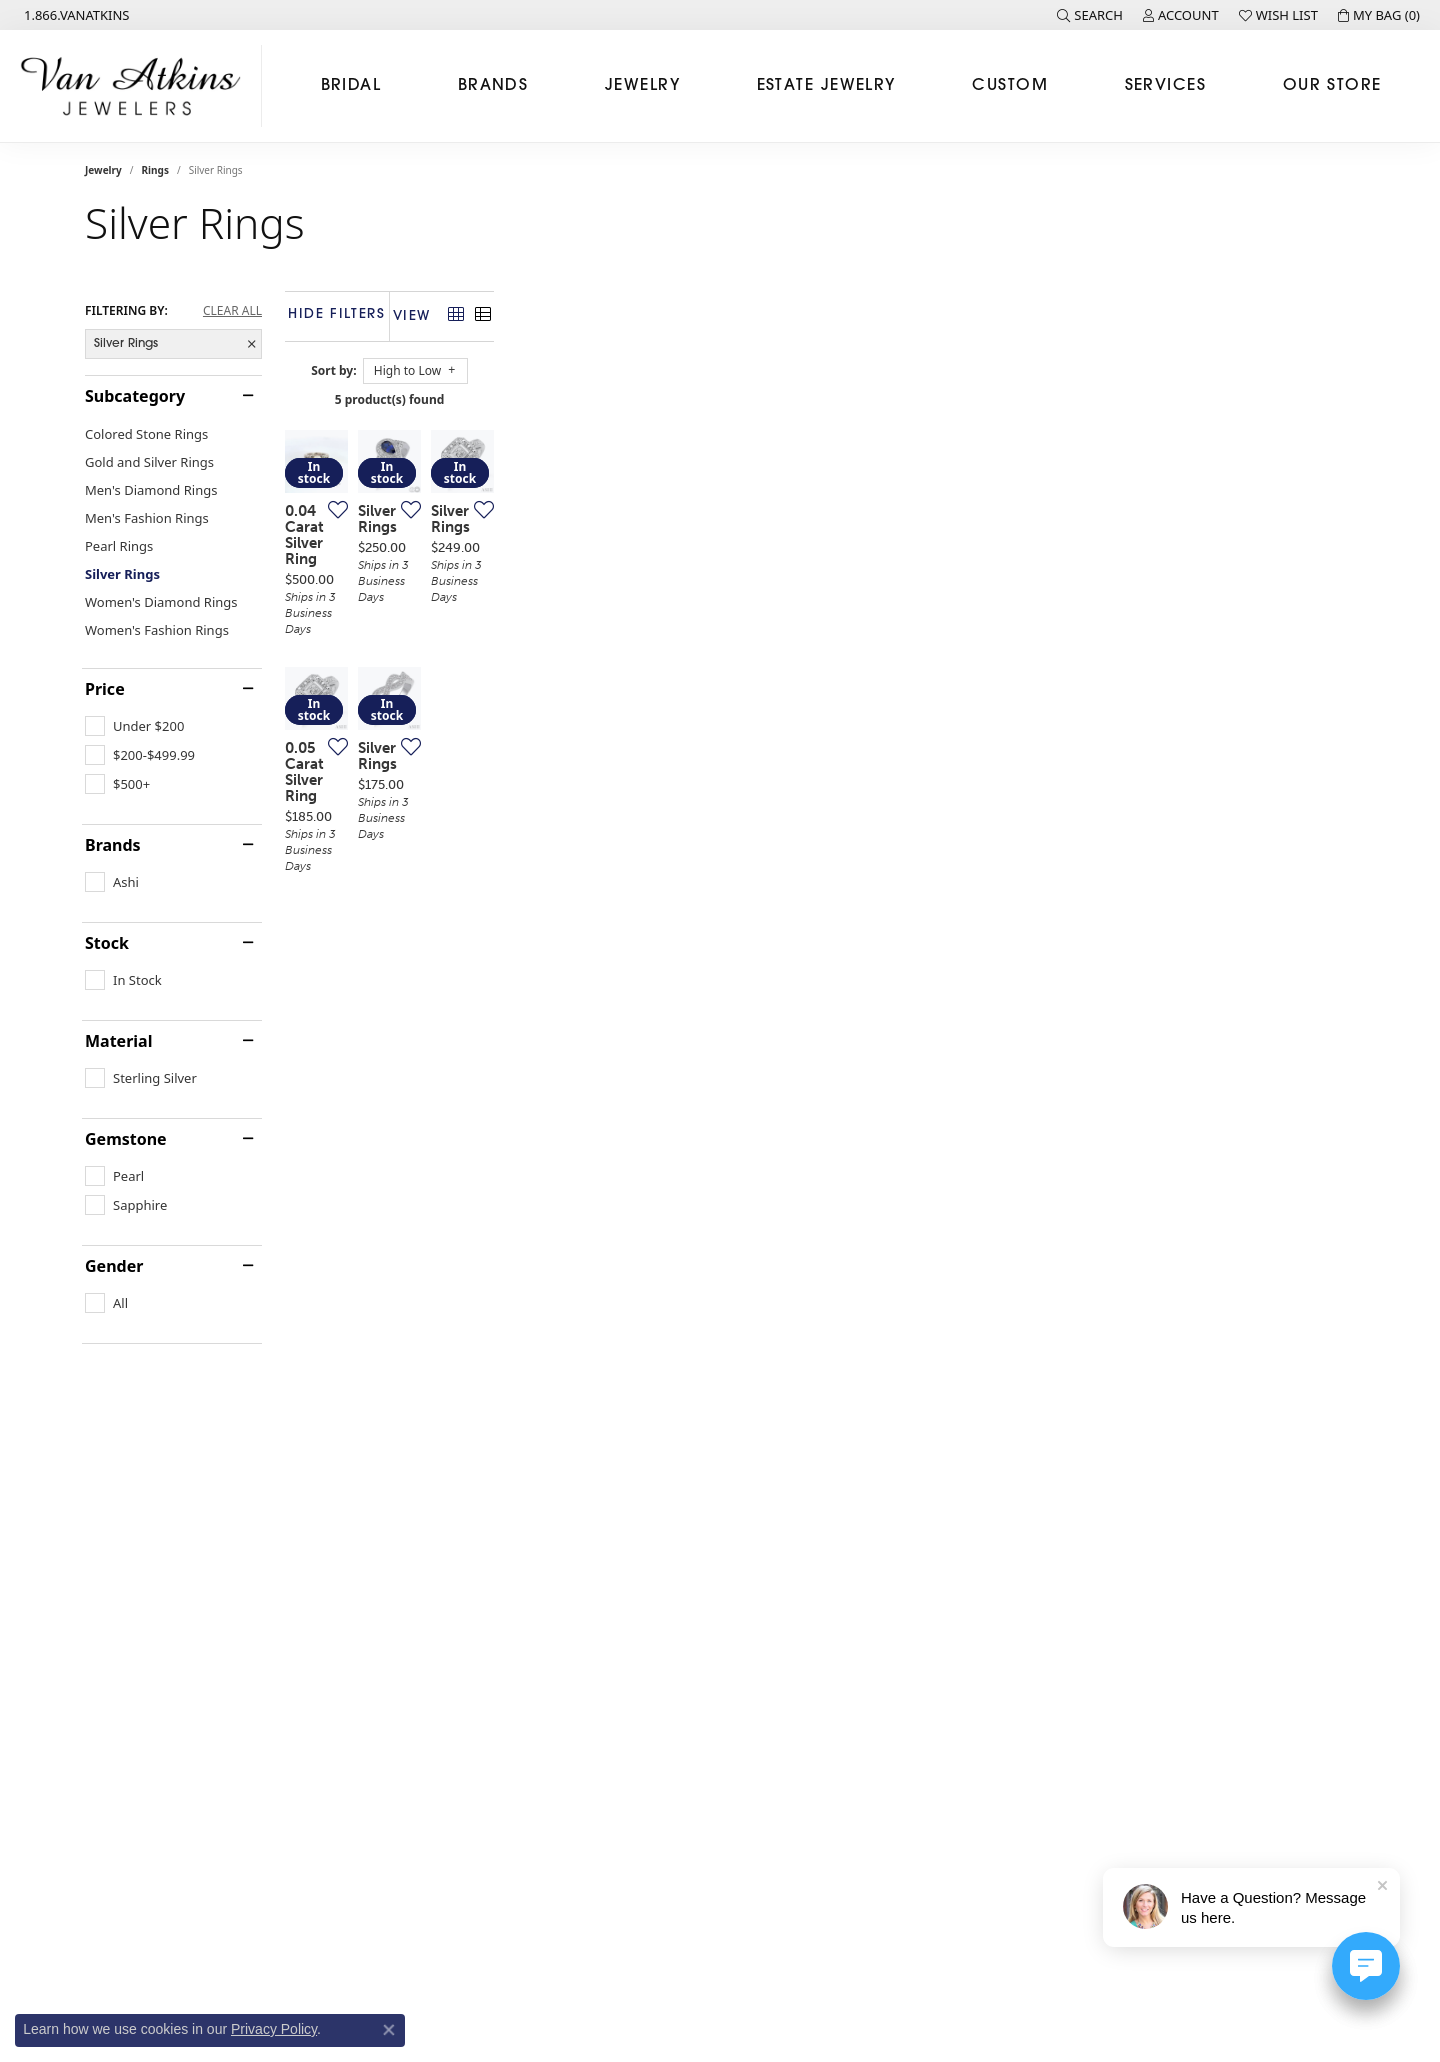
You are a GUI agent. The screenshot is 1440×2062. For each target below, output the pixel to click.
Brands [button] (493, 86)
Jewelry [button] (642, 86)
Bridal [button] (351, 86)
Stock (107, 943)
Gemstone (126, 1139)
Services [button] (1166, 86)
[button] (1090, 15)
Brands (113, 845)
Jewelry (103, 170)
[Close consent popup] (389, 2030)
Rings (155, 170)
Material (118, 1041)
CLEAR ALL (232, 311)
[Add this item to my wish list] (619, 796)
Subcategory (135, 396)
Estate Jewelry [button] (826, 86)
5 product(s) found (820, 399)
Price (105, 689)
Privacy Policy (274, 2029)
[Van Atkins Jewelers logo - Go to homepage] (136, 86)
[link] (75, 15)
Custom (1010, 86)
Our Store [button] (1332, 86)
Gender (114, 1266)
